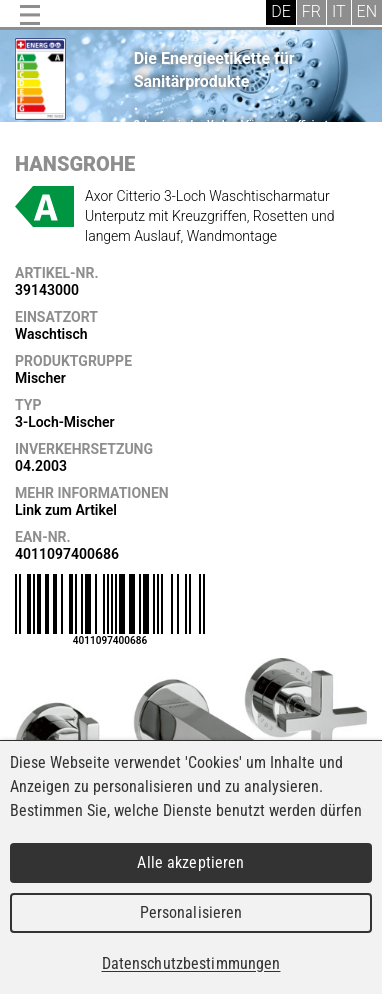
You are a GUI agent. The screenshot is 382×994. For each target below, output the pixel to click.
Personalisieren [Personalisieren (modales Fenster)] (191, 912)
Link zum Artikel (66, 510)
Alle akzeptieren (190, 862)
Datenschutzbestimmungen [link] (191, 963)
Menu (30, 15)
